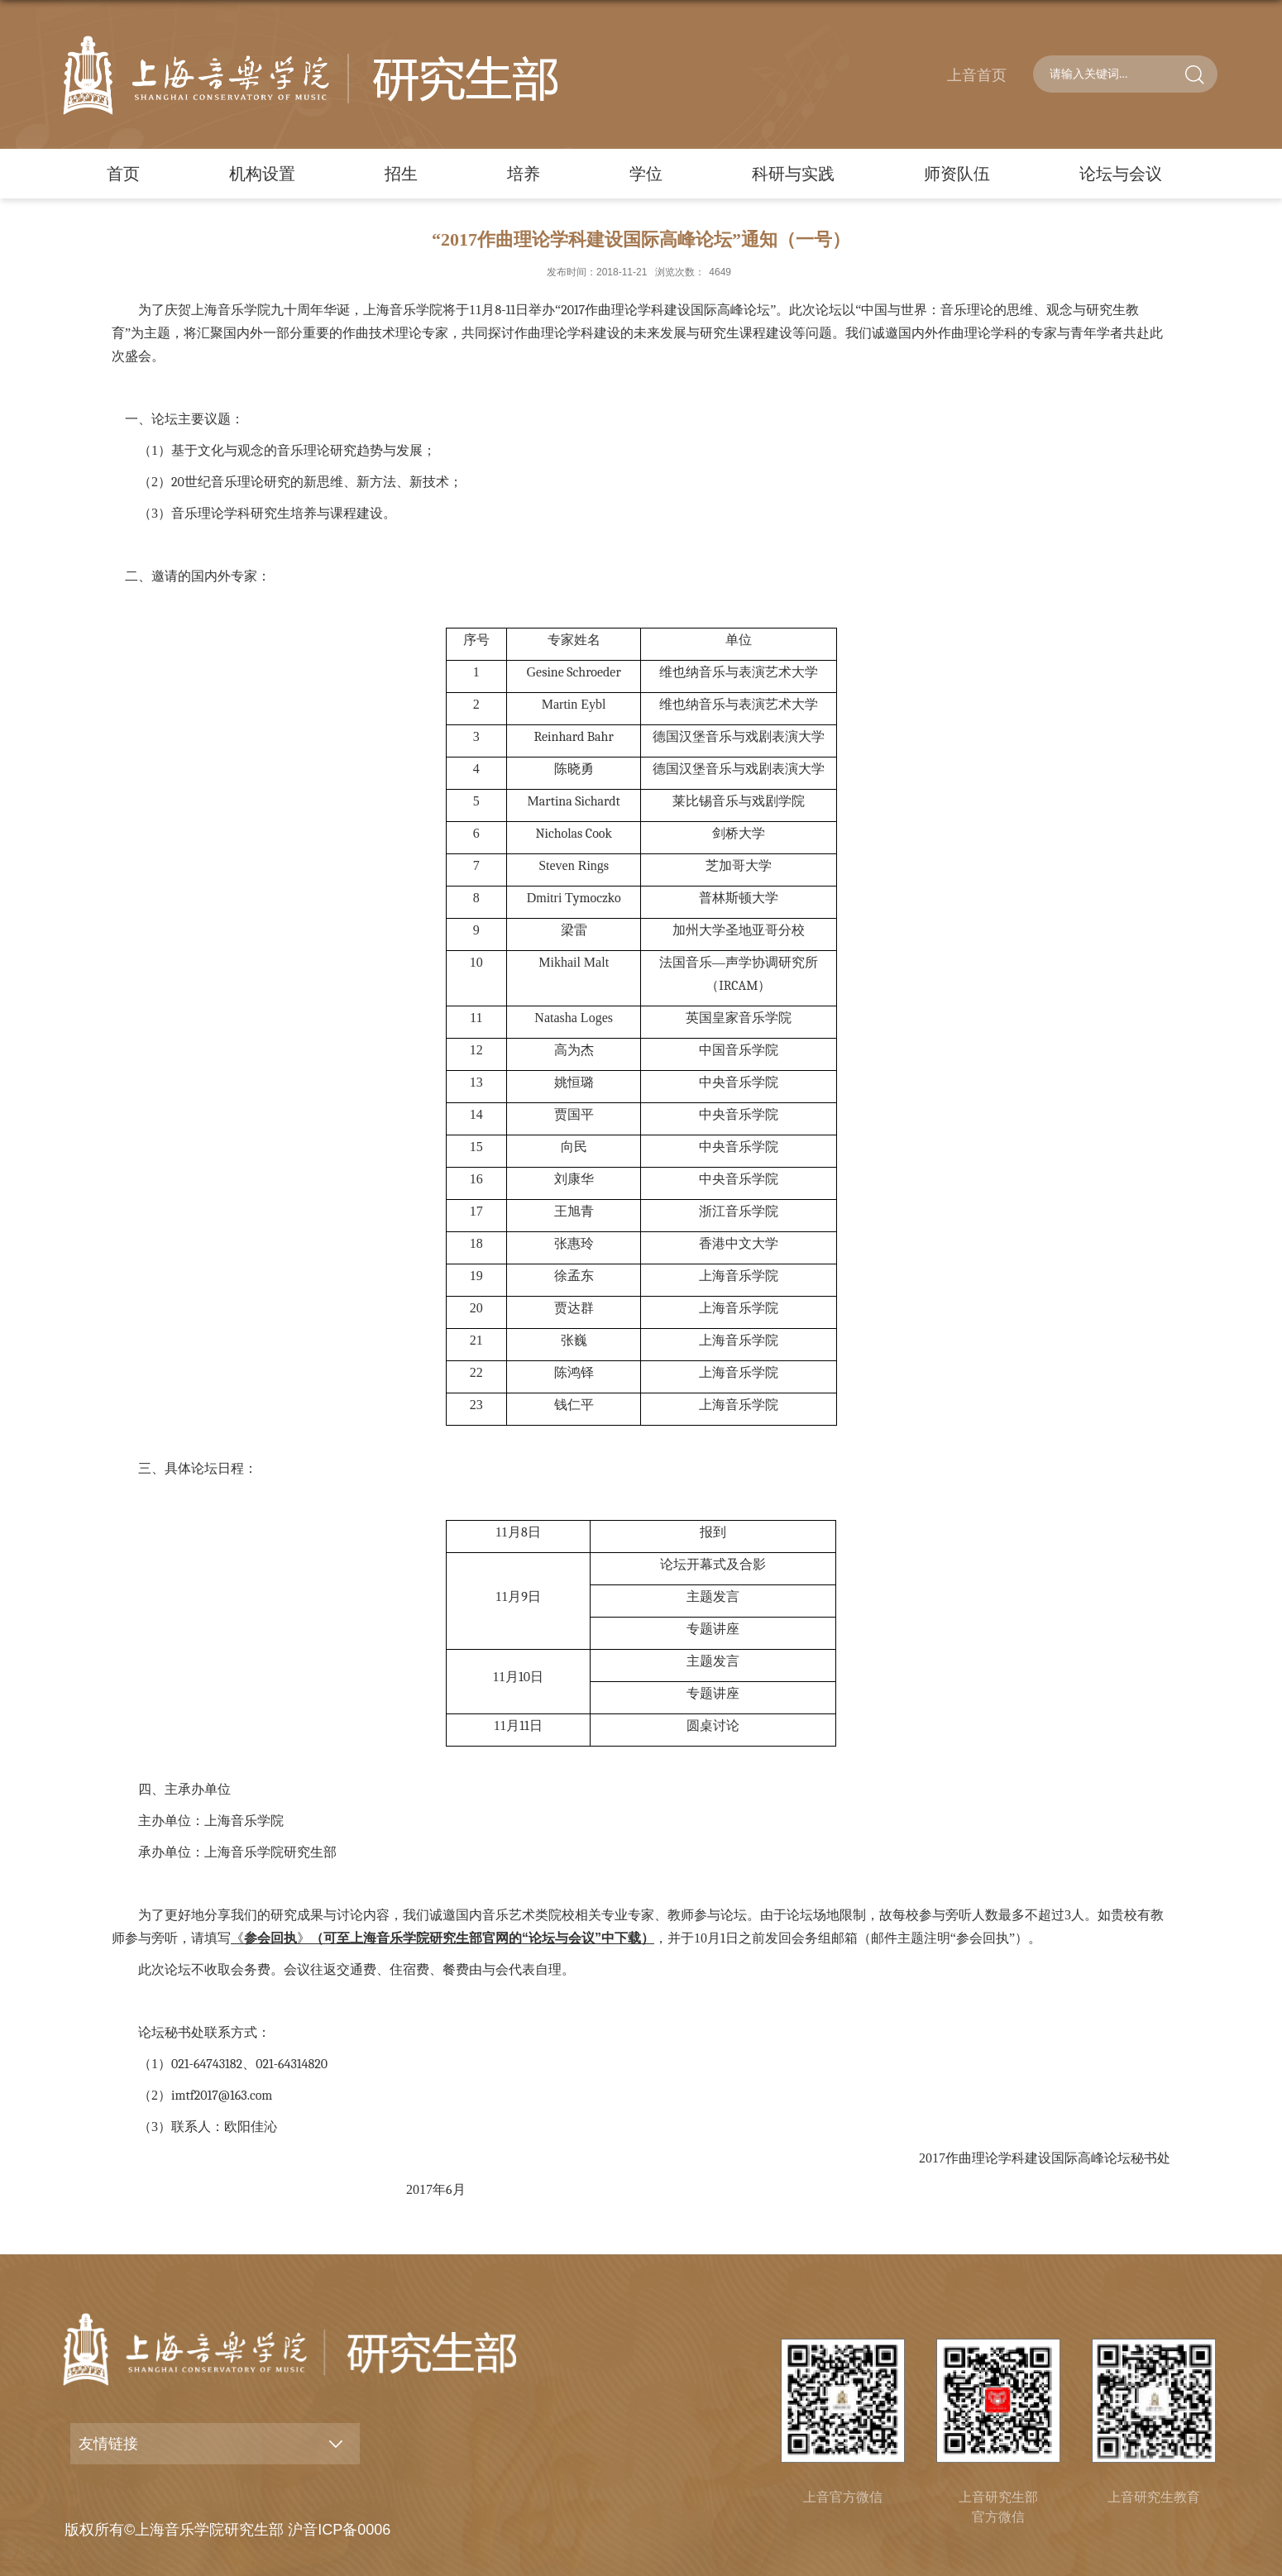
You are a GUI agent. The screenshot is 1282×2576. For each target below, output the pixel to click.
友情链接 (108, 2443)
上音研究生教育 (1153, 2497)
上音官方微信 (843, 2497)
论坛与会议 (1120, 174)
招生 (401, 174)
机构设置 (262, 174)
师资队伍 (957, 174)
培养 (523, 174)
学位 (646, 174)
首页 (123, 174)
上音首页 (977, 75)
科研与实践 (793, 174)
